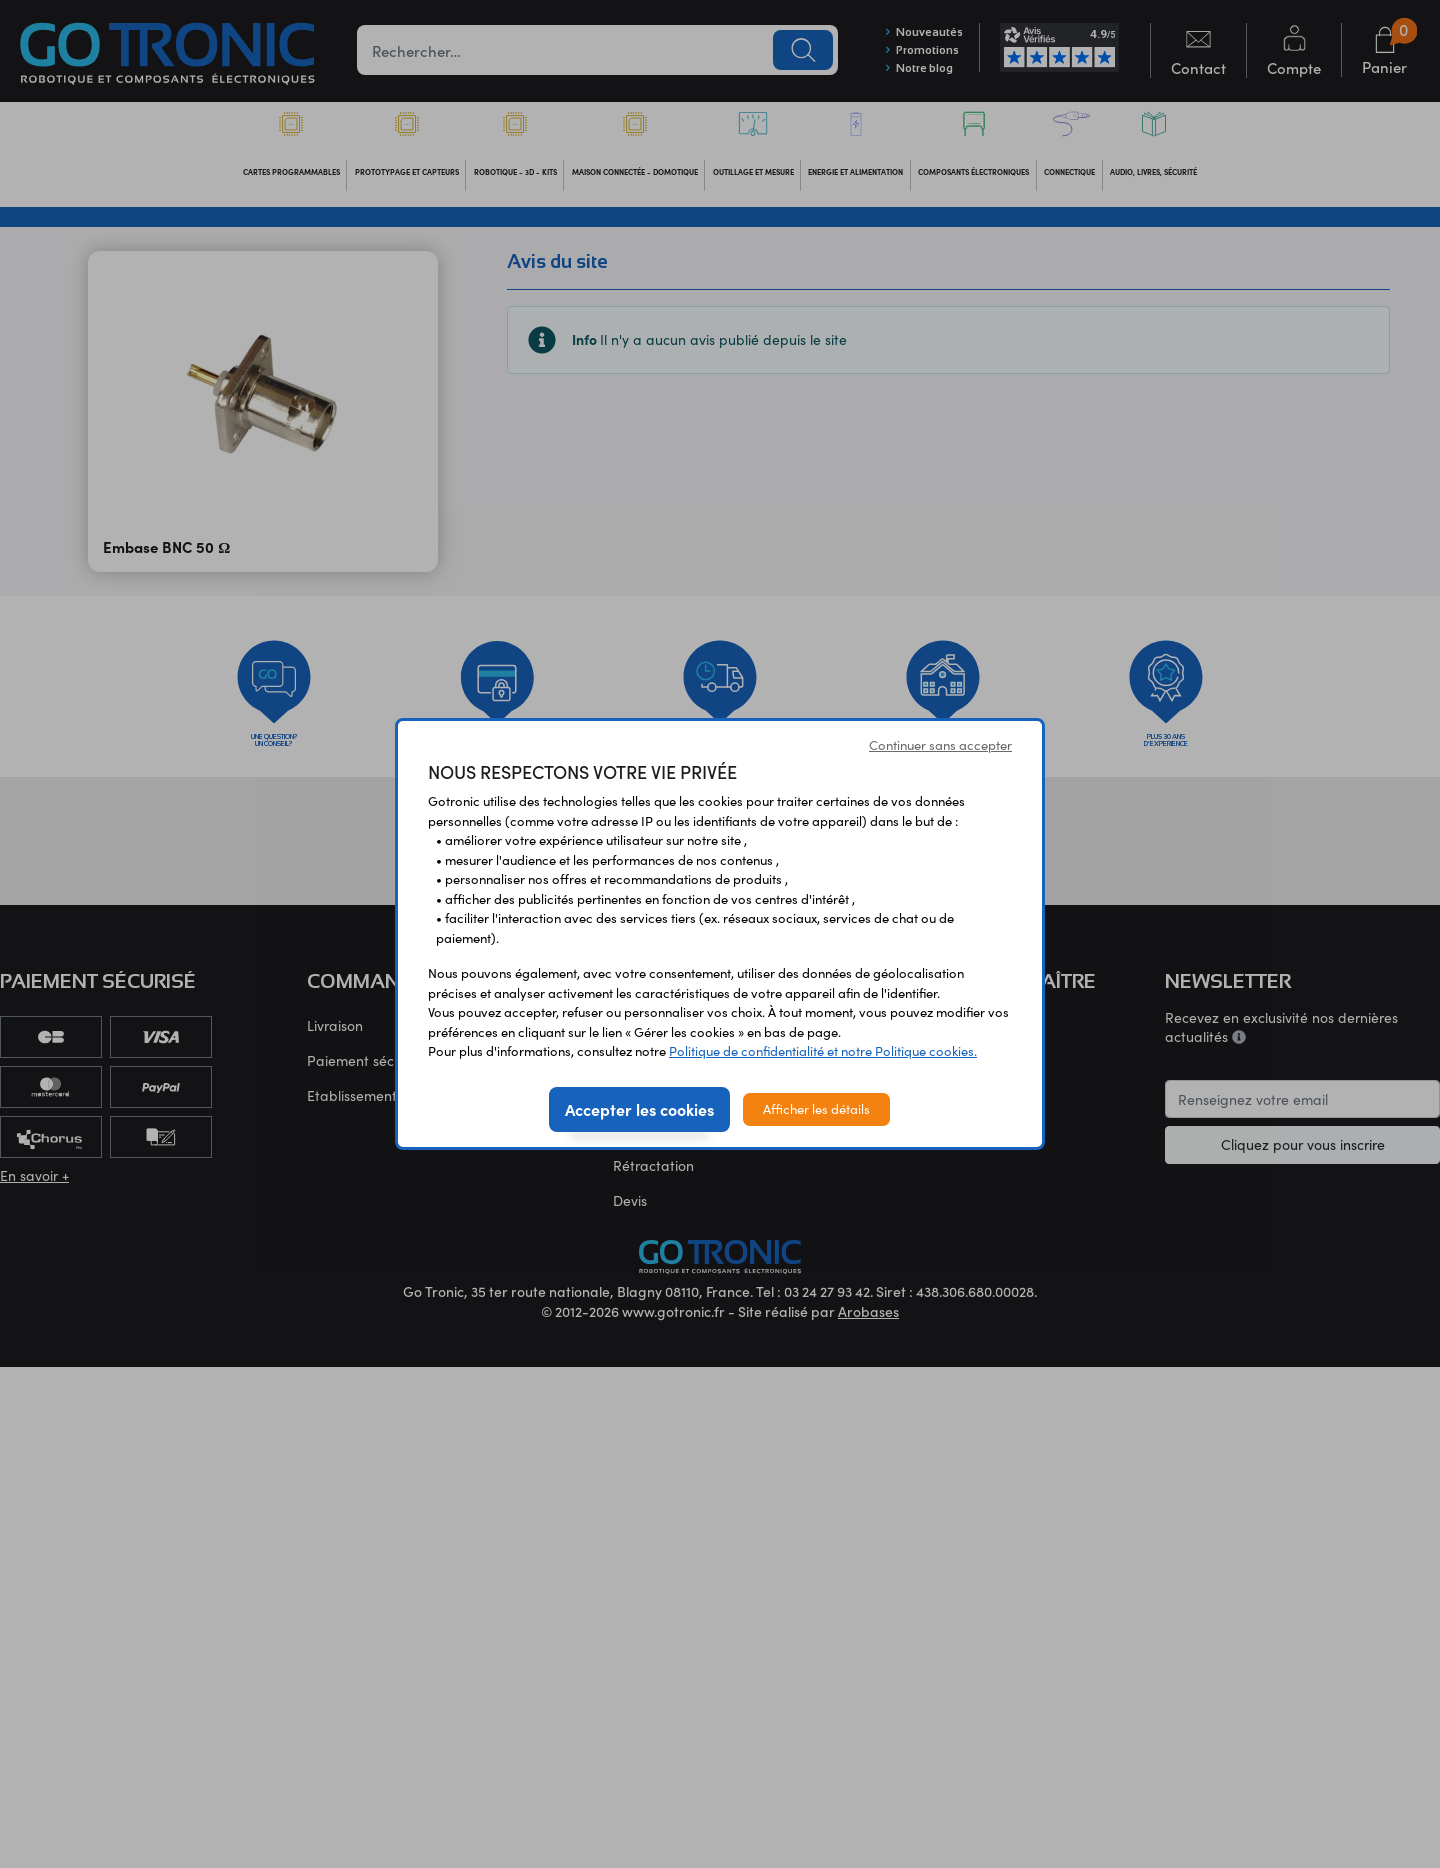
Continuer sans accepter (940, 745)
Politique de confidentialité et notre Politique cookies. (823, 1051)
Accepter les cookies (639, 1109)
